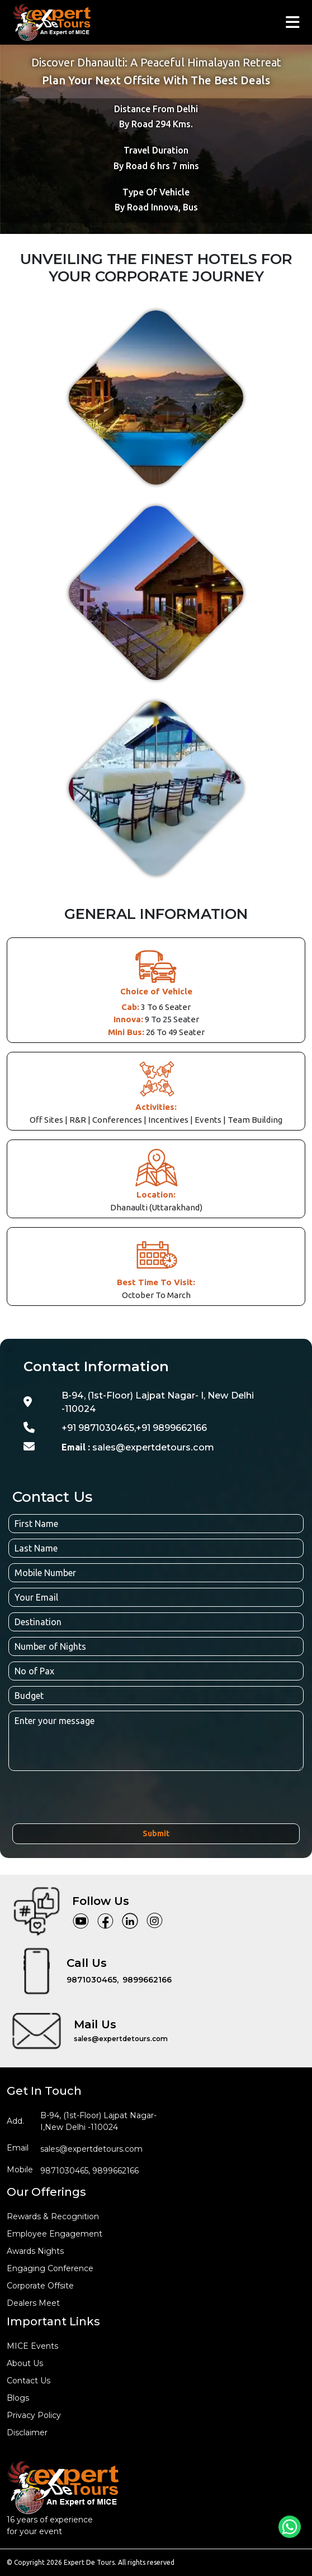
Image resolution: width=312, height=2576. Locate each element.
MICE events (32, 2346)
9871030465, (93, 1980)
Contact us (28, 2381)
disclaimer (27, 2432)
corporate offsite (40, 2286)
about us (25, 2363)
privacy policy (34, 2415)
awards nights (35, 2251)
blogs (18, 2398)
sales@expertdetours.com (138, 1447)
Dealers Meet (33, 2303)
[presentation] (97, 1799)
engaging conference (50, 2268)
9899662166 (147, 1980)
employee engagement (54, 2234)
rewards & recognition (53, 2216)
